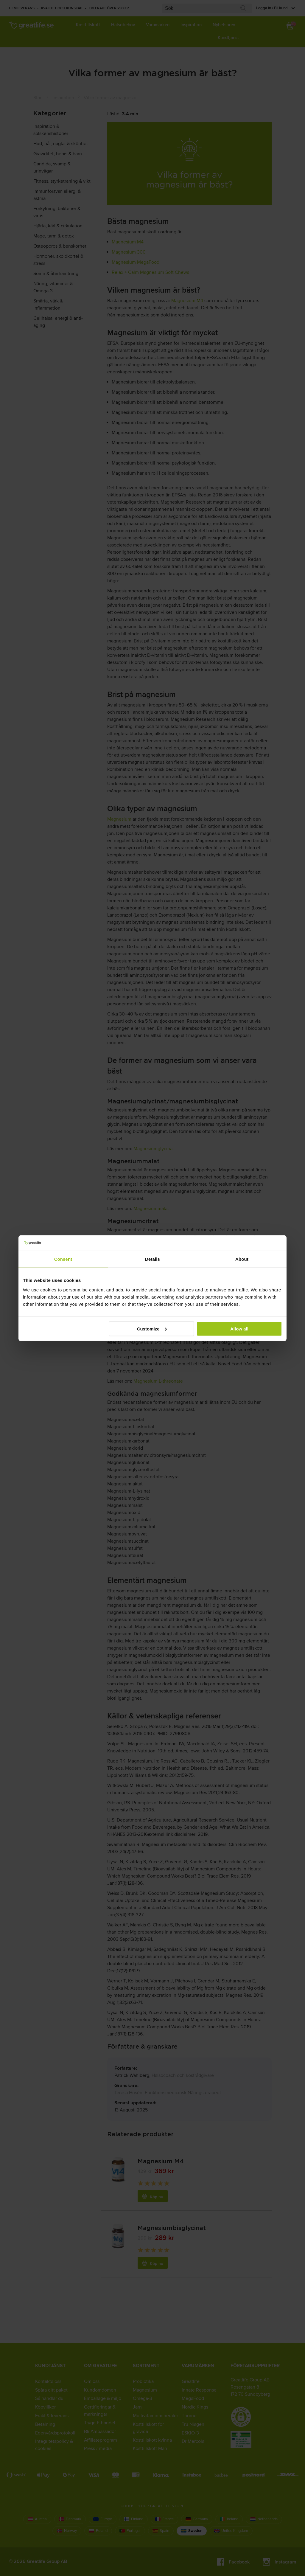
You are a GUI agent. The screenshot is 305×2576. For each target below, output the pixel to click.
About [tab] (241, 1259)
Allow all (239, 1328)
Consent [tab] (63, 1259)
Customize (152, 1328)
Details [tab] (152, 1259)
